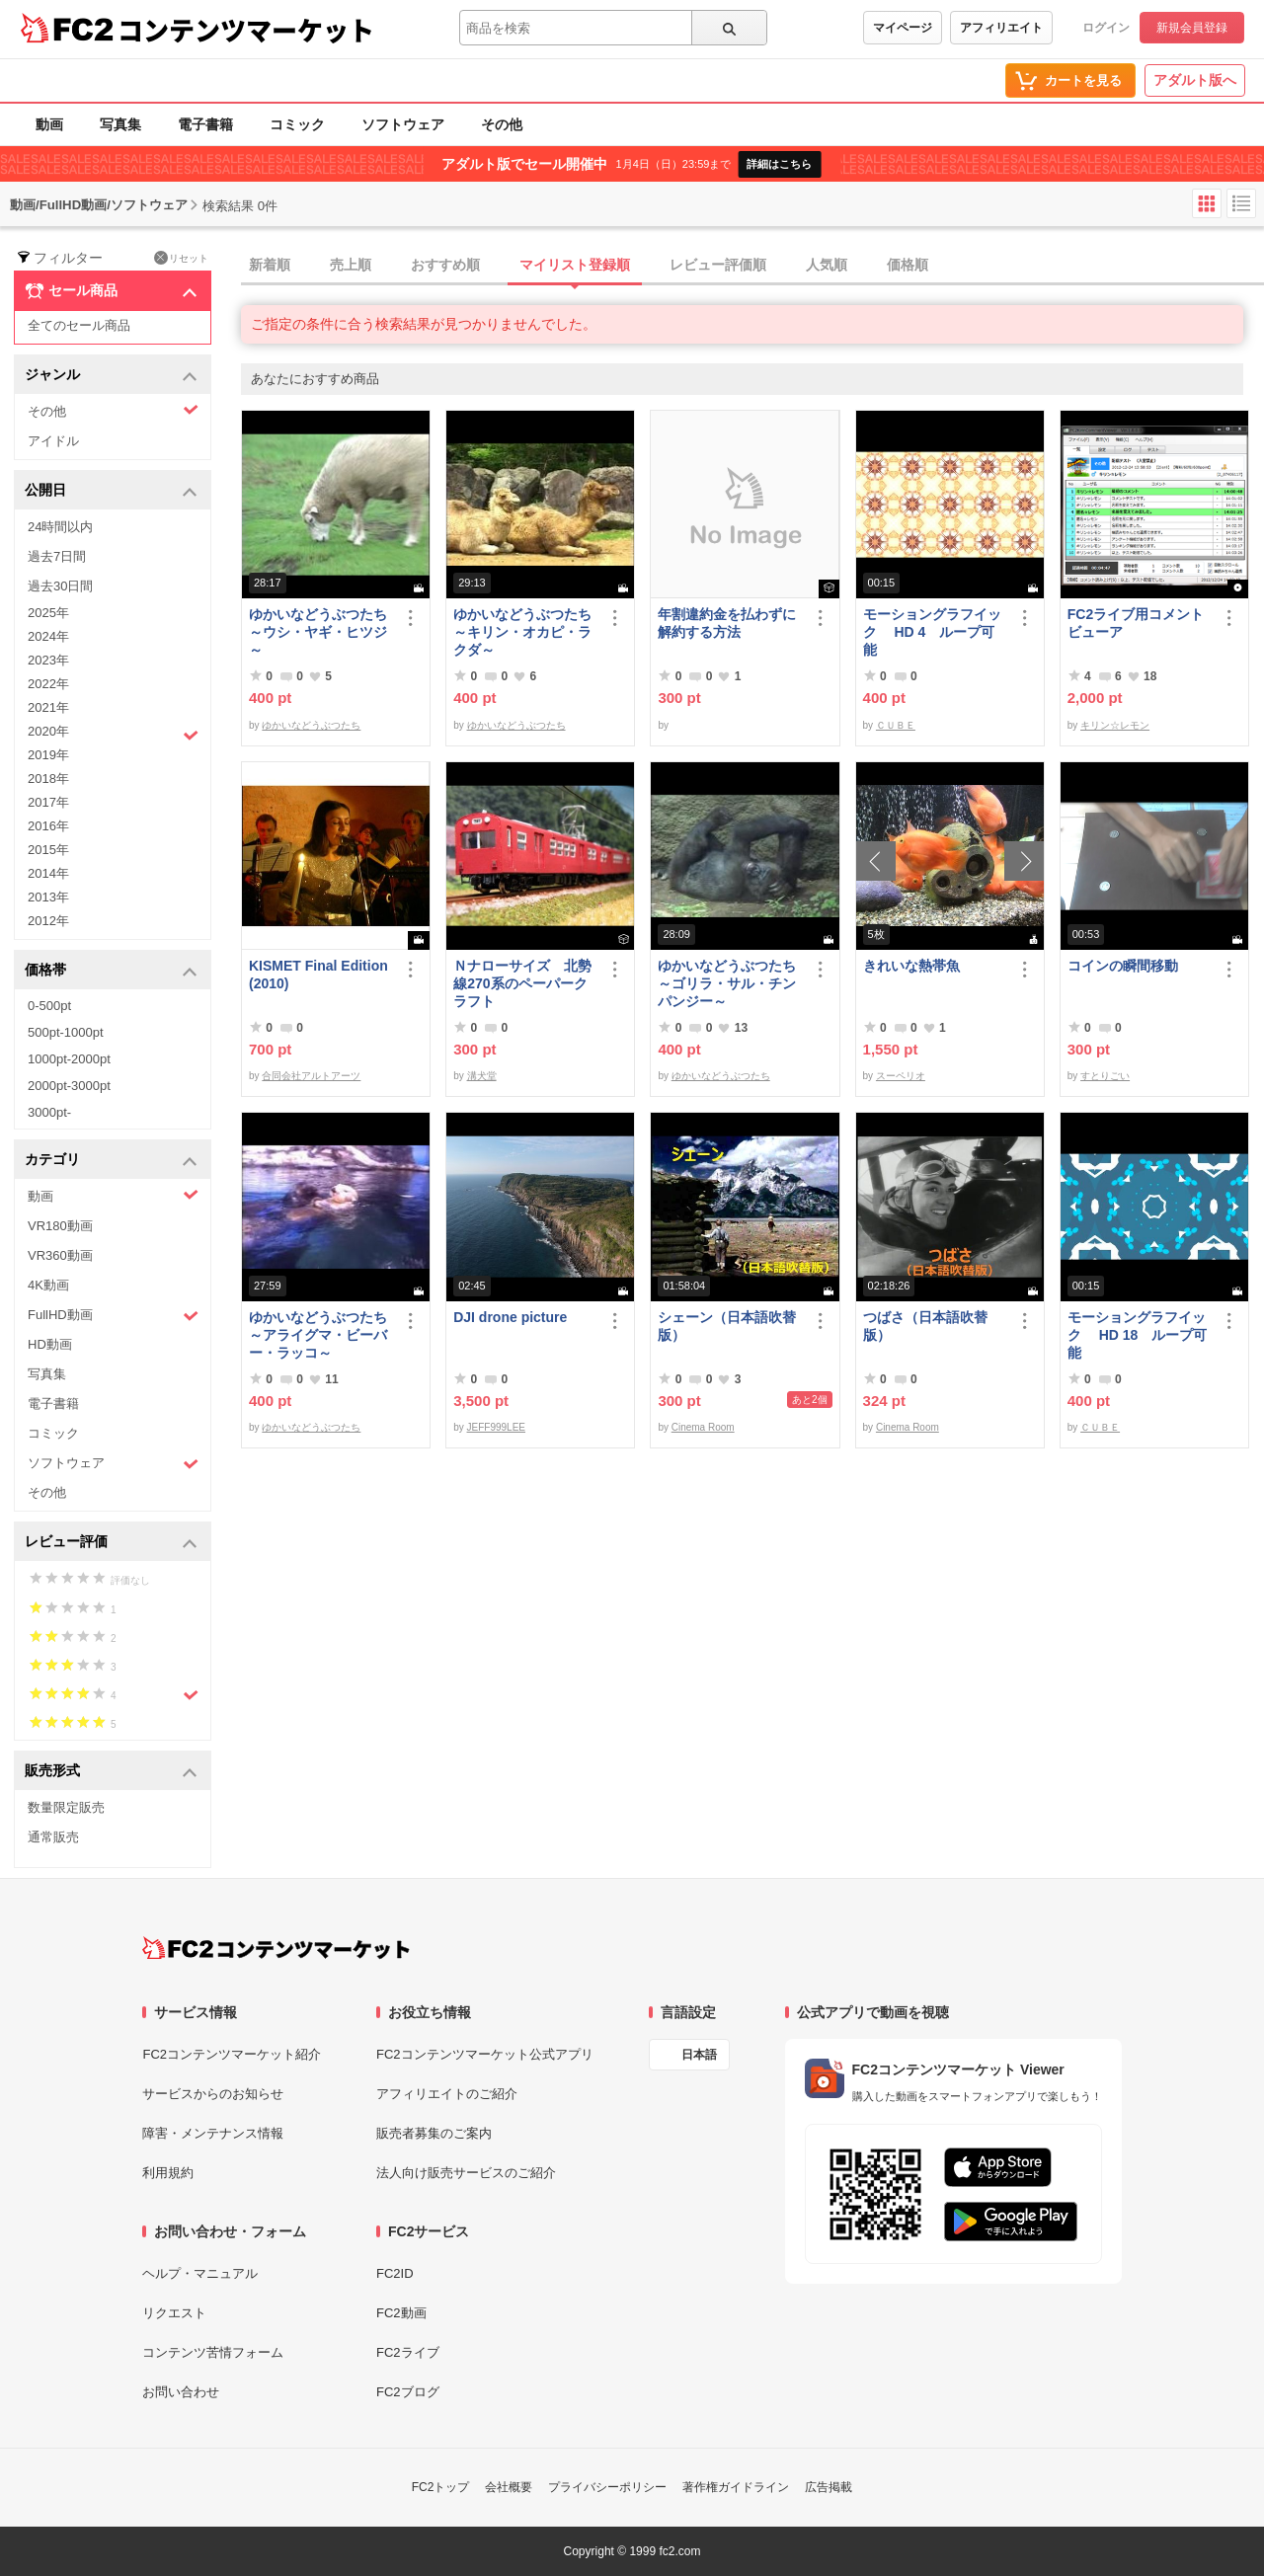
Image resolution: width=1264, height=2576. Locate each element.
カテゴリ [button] (111, 1160)
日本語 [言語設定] (699, 2055)
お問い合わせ (180, 2391)
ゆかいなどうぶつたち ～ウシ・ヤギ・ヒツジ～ (321, 632)
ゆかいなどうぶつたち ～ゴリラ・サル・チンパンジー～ (730, 983)
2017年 (48, 802)
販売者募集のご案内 (434, 2133)
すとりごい (1105, 1075)
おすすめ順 (445, 265)
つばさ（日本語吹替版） (925, 1326)
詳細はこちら (779, 164)
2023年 (48, 660)
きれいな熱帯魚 (911, 966)
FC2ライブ (407, 2352)
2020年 (113, 733)
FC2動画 (401, 2312)
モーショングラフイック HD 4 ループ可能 (932, 632)
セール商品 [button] (111, 291)
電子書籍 (205, 124)
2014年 (48, 873)
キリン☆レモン (1114, 725)
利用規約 (168, 2172)
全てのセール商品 (79, 325)
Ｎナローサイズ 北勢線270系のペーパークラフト (522, 983)
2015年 (48, 849)
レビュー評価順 (718, 265)
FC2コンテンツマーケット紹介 (231, 2054)
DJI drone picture (510, 1317)
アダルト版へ (1194, 80)
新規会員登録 (1191, 28)
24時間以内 (60, 526)
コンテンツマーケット (246, 29)
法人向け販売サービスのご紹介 (466, 2172)
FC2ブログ (407, 2391)
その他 (501, 124)
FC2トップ (441, 2487)
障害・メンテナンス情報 (212, 2133)
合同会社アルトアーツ (311, 1075)
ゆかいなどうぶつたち (311, 725)
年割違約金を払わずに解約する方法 (727, 623)
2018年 (48, 778)
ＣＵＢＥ (895, 725)
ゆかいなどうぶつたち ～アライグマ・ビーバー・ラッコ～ (321, 1335)
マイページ (902, 28)
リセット (181, 258)
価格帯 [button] (111, 971)
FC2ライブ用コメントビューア (1135, 623)
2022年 (48, 683)
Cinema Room (703, 1427)
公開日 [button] (111, 491)
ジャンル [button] (111, 375)
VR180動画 (60, 1225)
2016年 (48, 826)
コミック (297, 124)
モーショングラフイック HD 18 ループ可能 (1137, 1335)
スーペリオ (900, 1075)
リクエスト (174, 2312)
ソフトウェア (402, 124)
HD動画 (50, 1344)
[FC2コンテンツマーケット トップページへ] (276, 1948)
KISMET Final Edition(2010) (318, 974)
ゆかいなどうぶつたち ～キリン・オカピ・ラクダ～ (525, 632)
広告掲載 (828, 2487)
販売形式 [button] (111, 1771)
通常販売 (53, 1837)
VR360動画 (60, 1255)
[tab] (752, 265)
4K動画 (48, 1285)
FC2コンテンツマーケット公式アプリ (484, 2054)
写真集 (120, 124)
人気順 (826, 265)
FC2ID (395, 2273)
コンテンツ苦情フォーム (212, 2352)
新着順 (269, 265)
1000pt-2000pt (69, 1059)
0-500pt (49, 1005)
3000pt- (49, 1112)
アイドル (53, 440)
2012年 (48, 920)
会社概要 (508, 2487)
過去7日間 (57, 556)
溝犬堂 (482, 1075)
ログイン (1106, 28)
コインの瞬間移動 (1122, 966)
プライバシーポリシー (607, 2487)
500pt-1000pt (66, 1032)
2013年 (48, 897)
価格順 (907, 265)
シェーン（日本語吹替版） (727, 1326)
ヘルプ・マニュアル (200, 2273)
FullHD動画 (113, 1315)
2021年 (48, 707)
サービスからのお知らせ (212, 2093)
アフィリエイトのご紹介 (446, 2093)
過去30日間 (60, 586)
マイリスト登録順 (574, 265)
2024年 (48, 636)
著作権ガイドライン (735, 2487)
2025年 (48, 612)
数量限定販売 (66, 1807)
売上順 (350, 265)
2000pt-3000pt (69, 1085)
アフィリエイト (1001, 28)
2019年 (48, 754)
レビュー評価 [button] (111, 1542)
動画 (49, 124)
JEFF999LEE (496, 1427)
